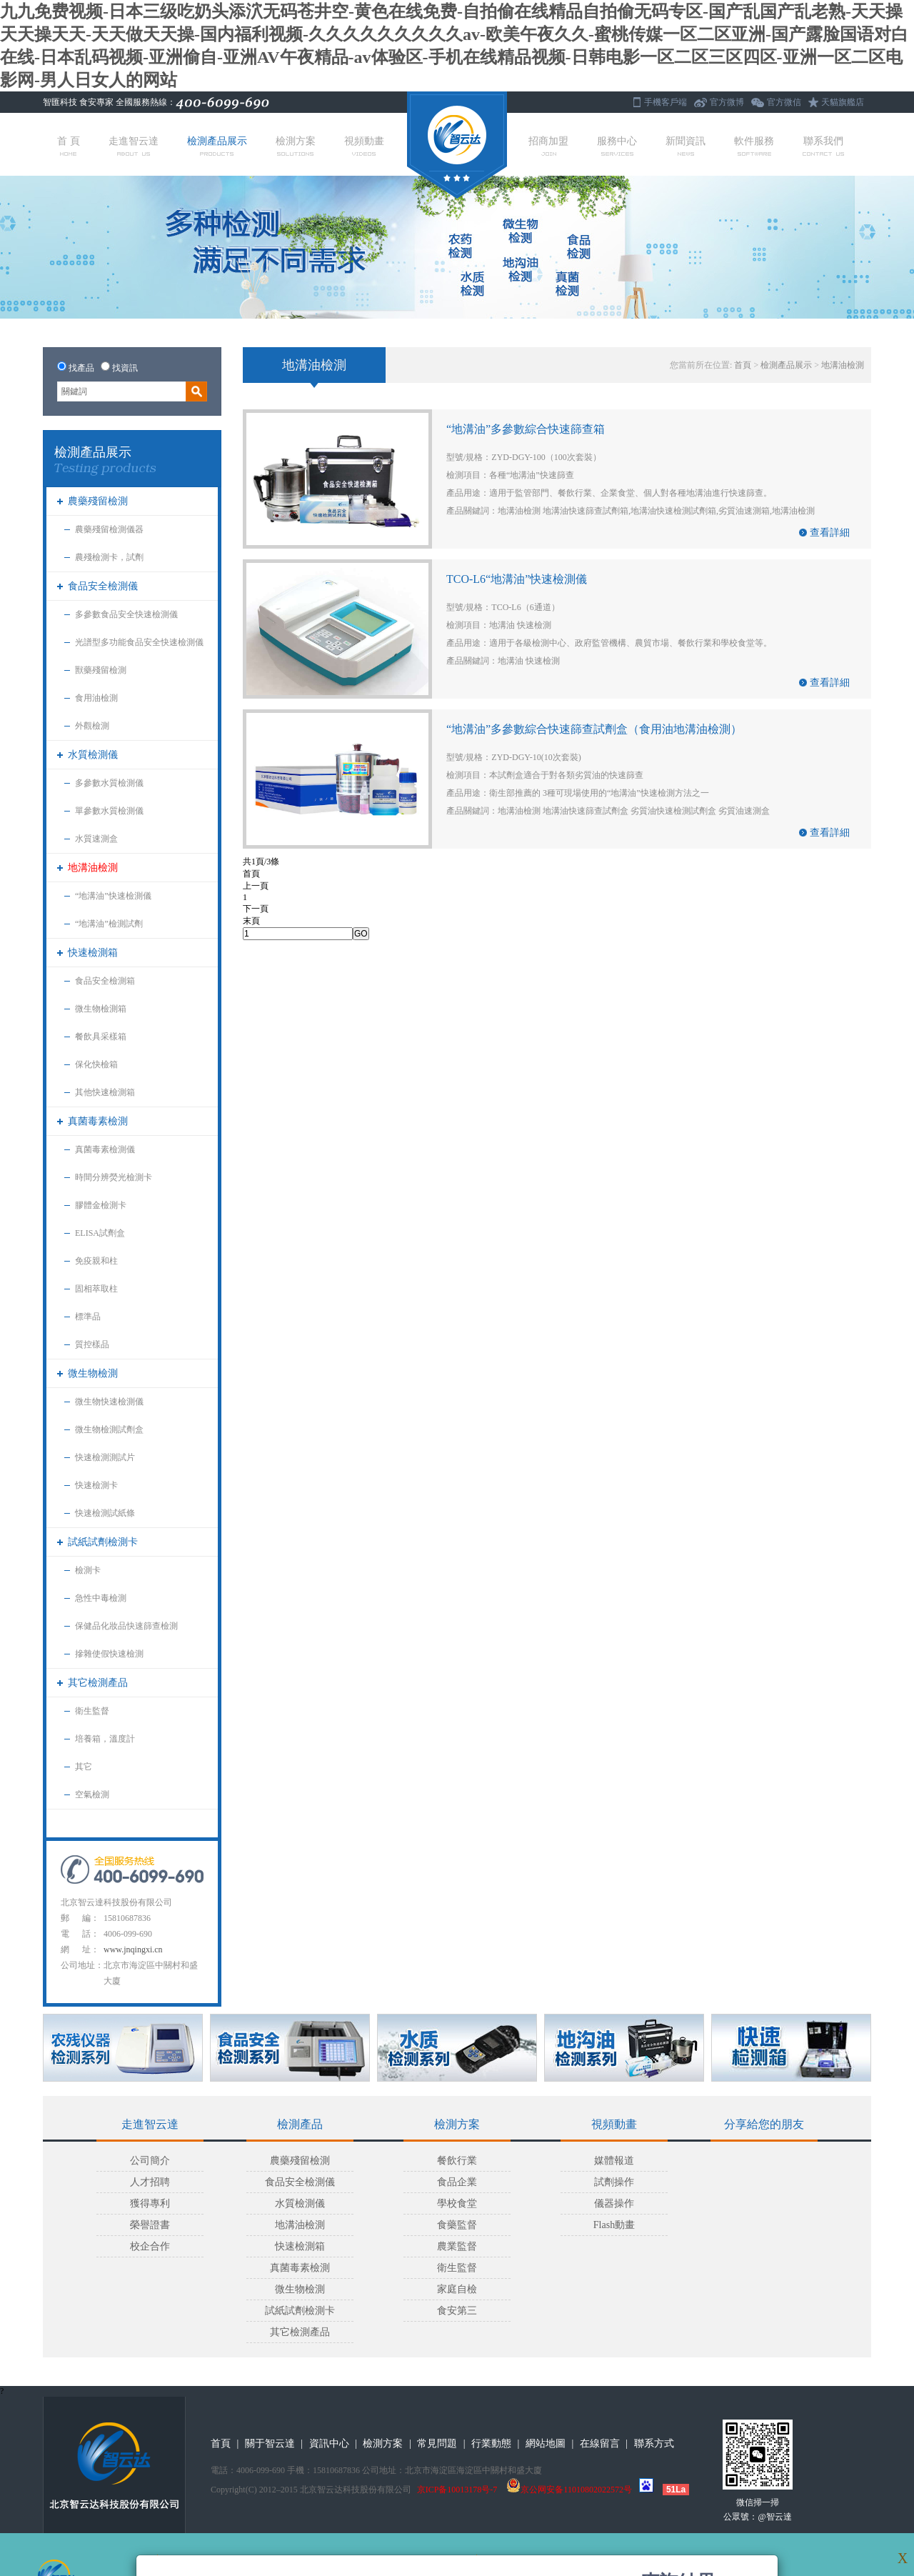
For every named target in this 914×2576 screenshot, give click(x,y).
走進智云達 (134, 146)
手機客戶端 (665, 102)
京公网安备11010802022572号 (569, 2490)
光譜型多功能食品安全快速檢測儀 (139, 642)
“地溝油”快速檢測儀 (113, 896)
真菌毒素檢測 (98, 1121)
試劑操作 (614, 2182)
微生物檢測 (93, 1373)
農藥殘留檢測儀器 (109, 529)
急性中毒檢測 (100, 1598)
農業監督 (457, 2246)
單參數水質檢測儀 (109, 811)
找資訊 (125, 368)
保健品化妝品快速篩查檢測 (126, 1626)
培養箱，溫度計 (105, 1739)
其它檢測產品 (98, 1682)
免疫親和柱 (96, 1261)
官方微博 (727, 102)
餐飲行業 (457, 2160)
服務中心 (617, 146)
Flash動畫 (614, 2225)
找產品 (81, 368)
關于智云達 (270, 2443)
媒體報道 (614, 2160)
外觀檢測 (92, 726)
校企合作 (150, 2246)
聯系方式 (654, 2443)
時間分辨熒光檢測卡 (113, 1177)
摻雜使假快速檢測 (109, 1654)
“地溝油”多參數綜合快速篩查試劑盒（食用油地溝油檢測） (594, 729)
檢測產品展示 (217, 146)
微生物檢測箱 (100, 1009)
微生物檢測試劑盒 (109, 1429)
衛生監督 (92, 1711)
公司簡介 (150, 2160)
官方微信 (784, 102)
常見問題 (437, 2443)
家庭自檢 (457, 2289)
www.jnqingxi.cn (133, 1950)
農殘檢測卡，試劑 (109, 557)
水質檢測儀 (93, 754)
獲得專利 (150, 2203)
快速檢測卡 (96, 1485)
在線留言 (600, 2443)
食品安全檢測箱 (105, 981)
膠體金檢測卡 (100, 1205)
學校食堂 (457, 2203)
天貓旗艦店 (842, 102)
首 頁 (68, 146)
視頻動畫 (364, 146)
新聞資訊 (685, 146)
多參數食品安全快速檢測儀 (126, 614)
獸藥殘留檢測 (100, 670)
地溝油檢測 (93, 867)
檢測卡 (88, 1570)
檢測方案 (296, 146)
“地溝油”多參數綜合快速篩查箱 (525, 429)
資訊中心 (329, 2443)
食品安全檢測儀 (103, 586)
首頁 (742, 365)
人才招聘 (150, 2182)
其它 (83, 1767)
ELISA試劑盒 (100, 1233)
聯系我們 (823, 146)
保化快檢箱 (96, 1064)
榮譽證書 (150, 2225)
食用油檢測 (96, 698)
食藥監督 (457, 2225)
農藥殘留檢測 (98, 501)
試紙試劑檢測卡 (103, 1542)
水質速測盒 (96, 839)
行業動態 (491, 2443)
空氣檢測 (92, 1794)
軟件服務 (754, 146)
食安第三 (457, 2310)
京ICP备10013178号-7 (457, 2490)
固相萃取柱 (96, 1289)
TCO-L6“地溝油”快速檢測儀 (516, 579)
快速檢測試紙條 (105, 1513)
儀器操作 (614, 2203)
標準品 (88, 1317)
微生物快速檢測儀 (109, 1402)
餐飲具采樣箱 (100, 1037)
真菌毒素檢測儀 (105, 1149)
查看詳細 (830, 532)
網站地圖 (546, 2443)
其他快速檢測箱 (105, 1092)
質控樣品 (92, 1344)
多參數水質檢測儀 (109, 783)
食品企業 (457, 2182)
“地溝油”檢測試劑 (109, 924)
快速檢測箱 (93, 952)
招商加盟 (548, 146)
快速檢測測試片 (105, 1457)
